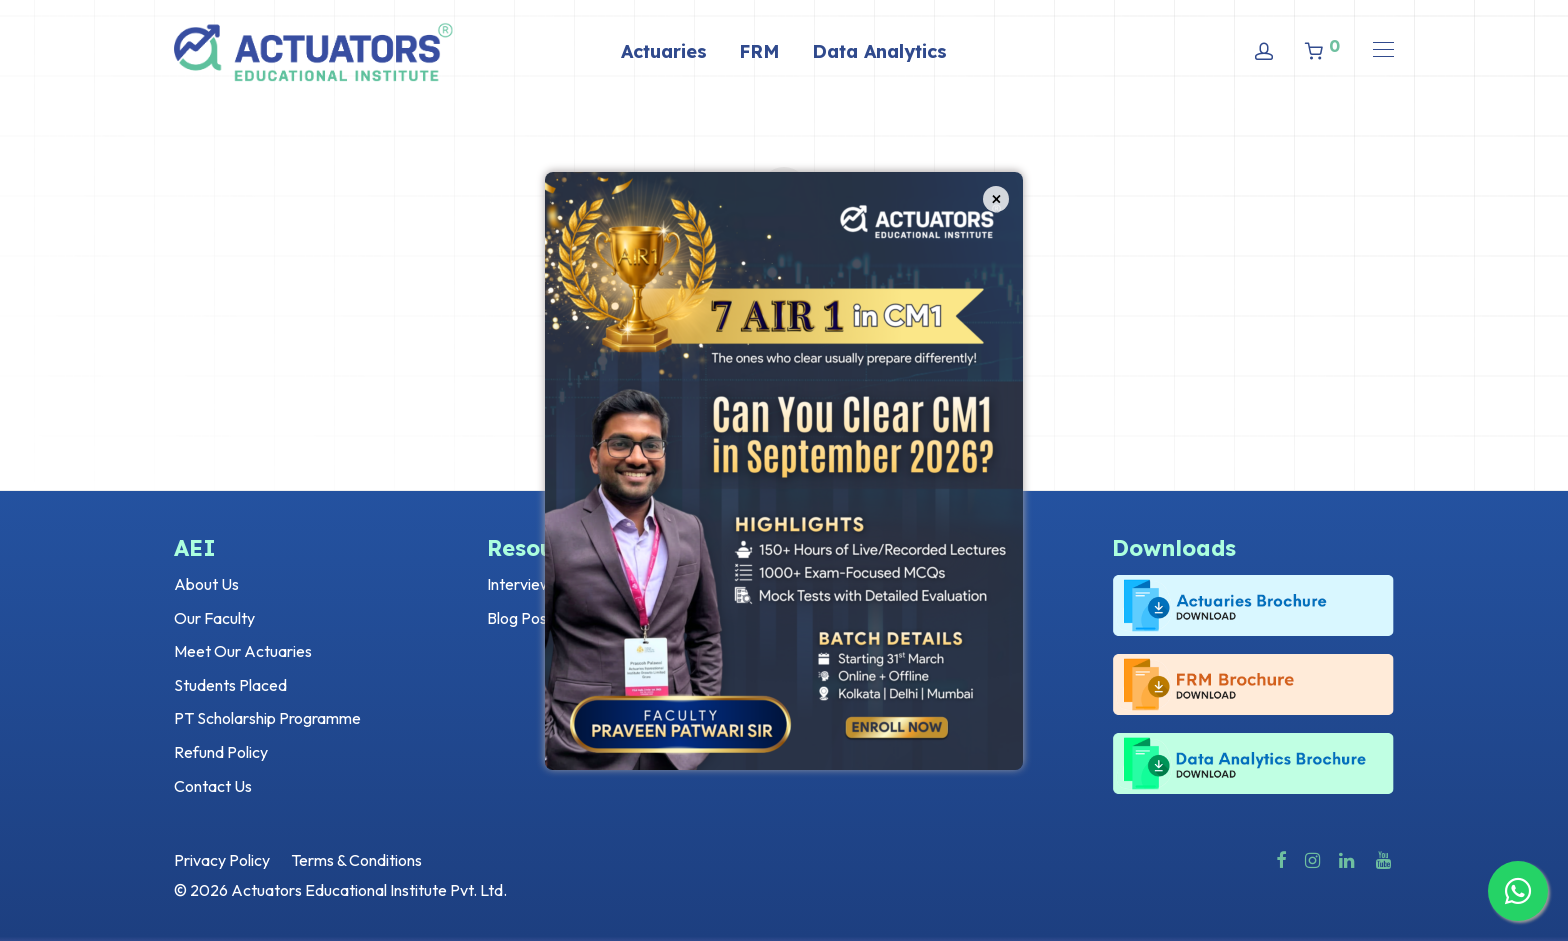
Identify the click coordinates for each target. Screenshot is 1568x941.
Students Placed (230, 685)
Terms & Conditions (356, 860)
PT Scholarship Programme (267, 718)
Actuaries (664, 51)
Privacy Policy (222, 860)
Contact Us (213, 786)
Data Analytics (879, 51)
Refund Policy (221, 752)
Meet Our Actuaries (243, 651)
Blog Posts (523, 618)
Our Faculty (214, 618)
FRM (759, 51)
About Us (206, 584)
